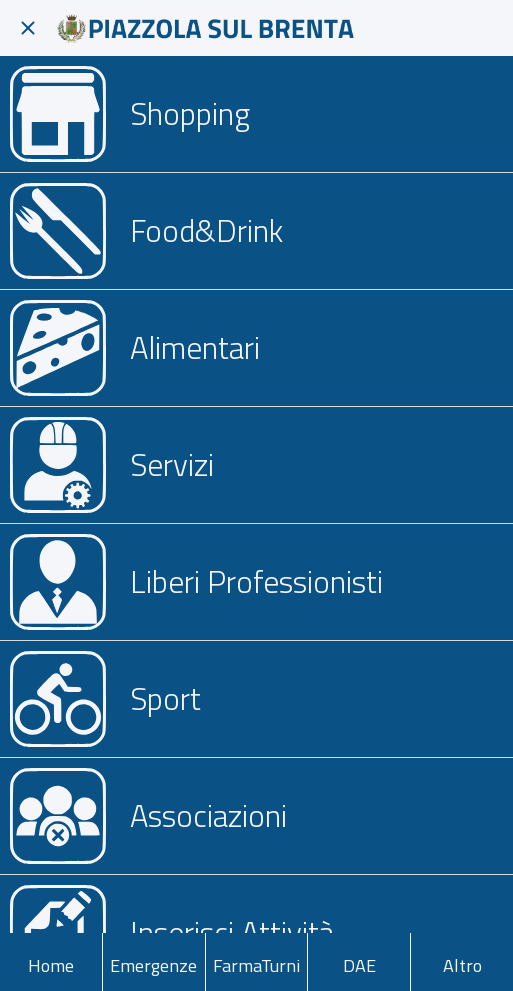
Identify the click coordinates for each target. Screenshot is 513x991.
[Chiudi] (28, 28)
